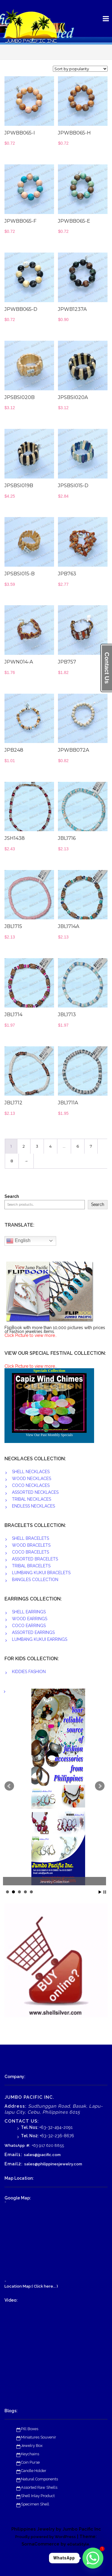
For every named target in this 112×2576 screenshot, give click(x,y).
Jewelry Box (32, 2445)
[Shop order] (80, 69)
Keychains (30, 2454)
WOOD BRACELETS (31, 1545)
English (18, 1241)
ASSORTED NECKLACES (35, 1492)
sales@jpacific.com (42, 2154)
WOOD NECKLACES (31, 1478)
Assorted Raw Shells (39, 2487)
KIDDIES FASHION (29, 1671)
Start (100, 1892)
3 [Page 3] (37, 1146)
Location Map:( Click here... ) (31, 2286)
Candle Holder (33, 2470)
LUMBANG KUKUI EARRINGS (39, 1639)
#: (28, 2145)
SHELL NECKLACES (31, 1471)
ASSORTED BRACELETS (35, 1559)
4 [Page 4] (50, 1146)
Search (11, 1196)
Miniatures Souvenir (38, 2437)
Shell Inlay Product (38, 2496)
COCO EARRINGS (29, 1625)
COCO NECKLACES (31, 1485)
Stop (104, 1892)
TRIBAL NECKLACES (31, 1499)
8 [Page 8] (11, 1160)
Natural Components (39, 2479)
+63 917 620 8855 (48, 2145)
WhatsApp (14, 2145)
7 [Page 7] (91, 1146)
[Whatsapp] (92, 2558)
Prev (9, 1786)
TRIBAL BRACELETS (31, 1565)
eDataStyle (78, 2544)
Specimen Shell (35, 2504)
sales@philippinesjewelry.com (53, 2164)
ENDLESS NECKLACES (33, 1506)
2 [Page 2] (24, 1146)
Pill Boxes (29, 2429)
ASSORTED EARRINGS (33, 1632)
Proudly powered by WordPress (45, 2536)
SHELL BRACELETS (30, 1538)
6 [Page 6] (77, 1146)
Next (100, 1786)
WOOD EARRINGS (29, 1618)
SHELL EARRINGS (29, 1611)
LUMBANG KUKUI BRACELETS (41, 1572)
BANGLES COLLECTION (35, 1579)
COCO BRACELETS (30, 1552)
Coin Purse (30, 2462)
